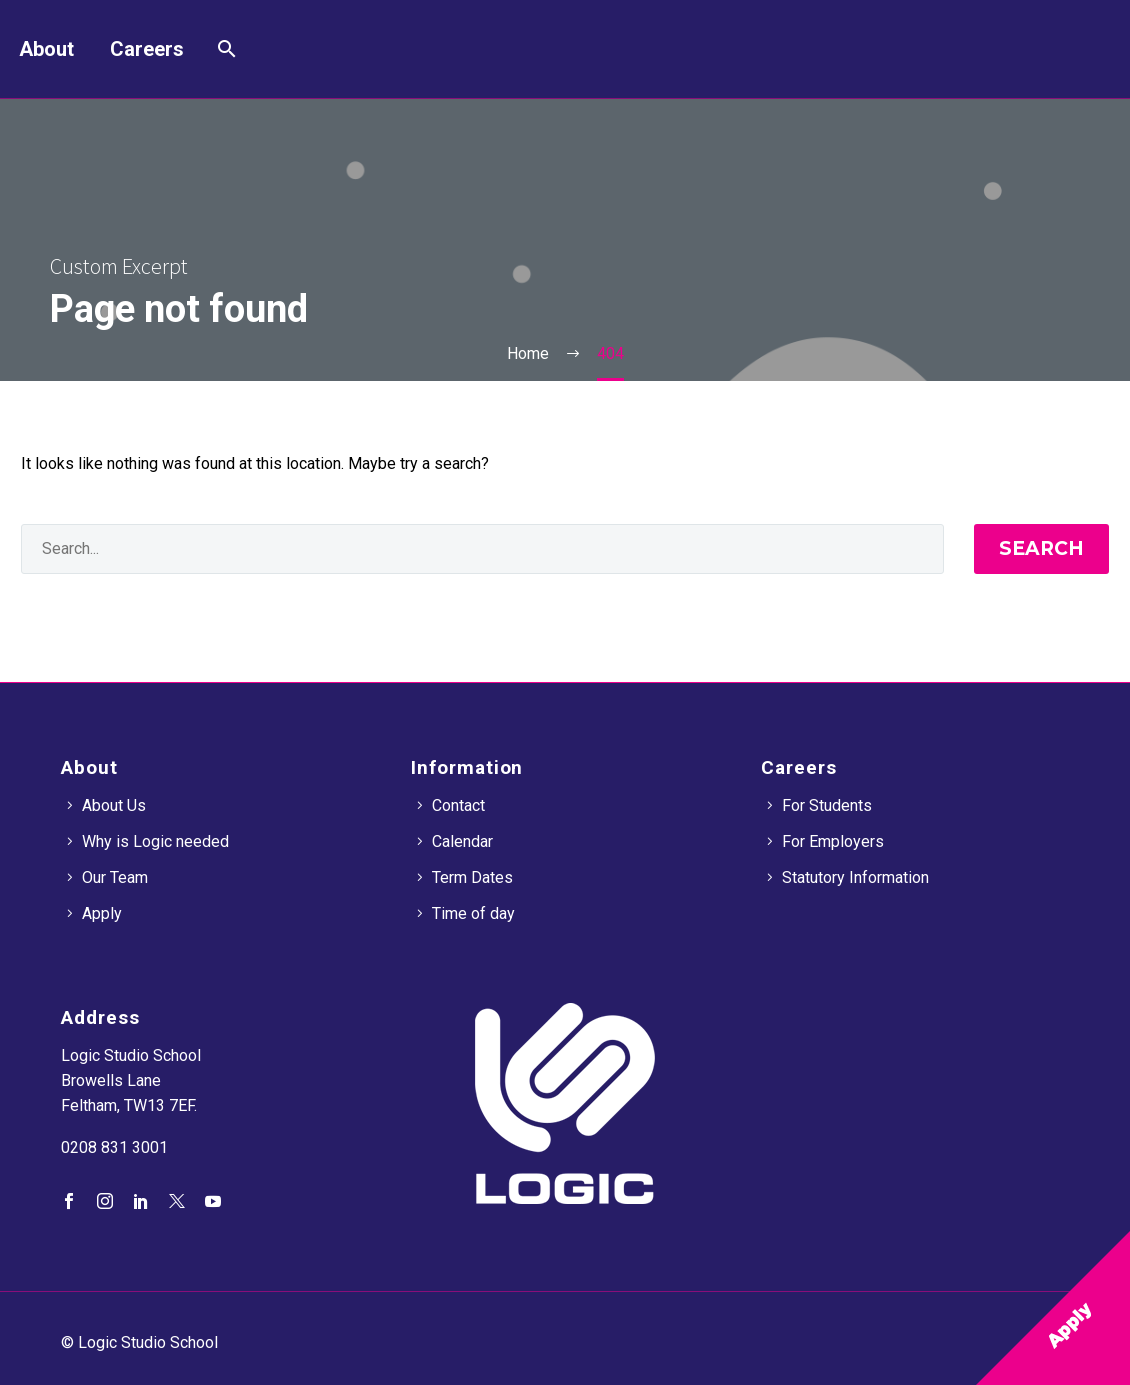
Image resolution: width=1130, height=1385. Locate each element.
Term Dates (472, 877)
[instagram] (105, 1201)
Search (1041, 548)
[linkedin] (141, 1201)
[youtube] (213, 1201)
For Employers (833, 841)
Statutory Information (855, 877)
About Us (114, 805)
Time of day (473, 913)
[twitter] (177, 1201)
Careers (147, 49)
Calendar (462, 841)
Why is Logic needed (155, 841)
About (46, 49)
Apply (102, 913)
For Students (827, 805)
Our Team (115, 877)
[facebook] (69, 1201)
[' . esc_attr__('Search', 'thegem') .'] (482, 549)
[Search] (224, 49)
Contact (458, 805)
